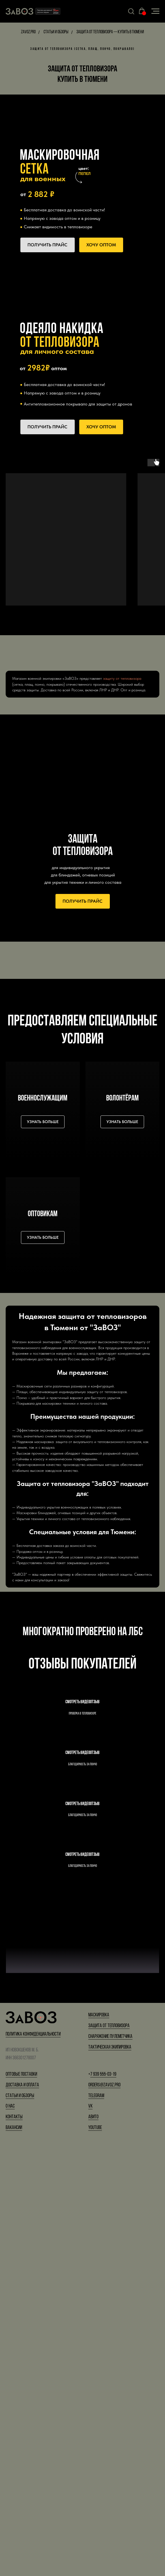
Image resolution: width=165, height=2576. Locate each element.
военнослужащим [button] (42, 1098)
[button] (131, 11)
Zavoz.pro (28, 32)
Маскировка (98, 2434)
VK (90, 2525)
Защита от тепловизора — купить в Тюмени (110, 32)
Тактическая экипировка (109, 2466)
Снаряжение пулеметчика (110, 2455)
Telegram (96, 2514)
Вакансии (14, 2546)
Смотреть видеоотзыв (82, 1734)
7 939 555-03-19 (103, 2493)
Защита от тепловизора (109, 2444)
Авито (93, 2536)
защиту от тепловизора (122, 678)
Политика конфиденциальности (33, 2453)
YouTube (95, 2546)
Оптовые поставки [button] (21, 2493)
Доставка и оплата (22, 2504)
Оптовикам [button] (42, 1214)
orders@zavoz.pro (104, 2504)
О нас (10, 2525)
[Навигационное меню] (155, 11)
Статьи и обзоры (56, 32)
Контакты (14, 2536)
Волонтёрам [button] (122, 1098)
